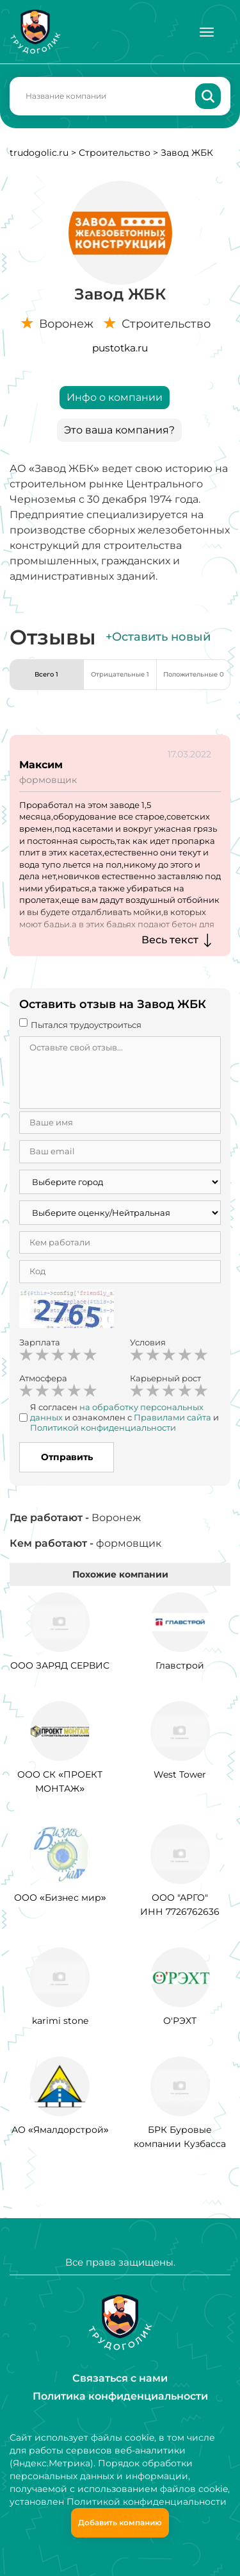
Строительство (114, 152)
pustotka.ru (120, 348)
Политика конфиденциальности (120, 2396)
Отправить (67, 1457)
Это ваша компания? (119, 430)
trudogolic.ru (39, 152)
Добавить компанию (120, 2522)
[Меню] (207, 32)
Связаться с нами (120, 2378)
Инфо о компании (115, 397)
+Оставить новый (158, 637)
